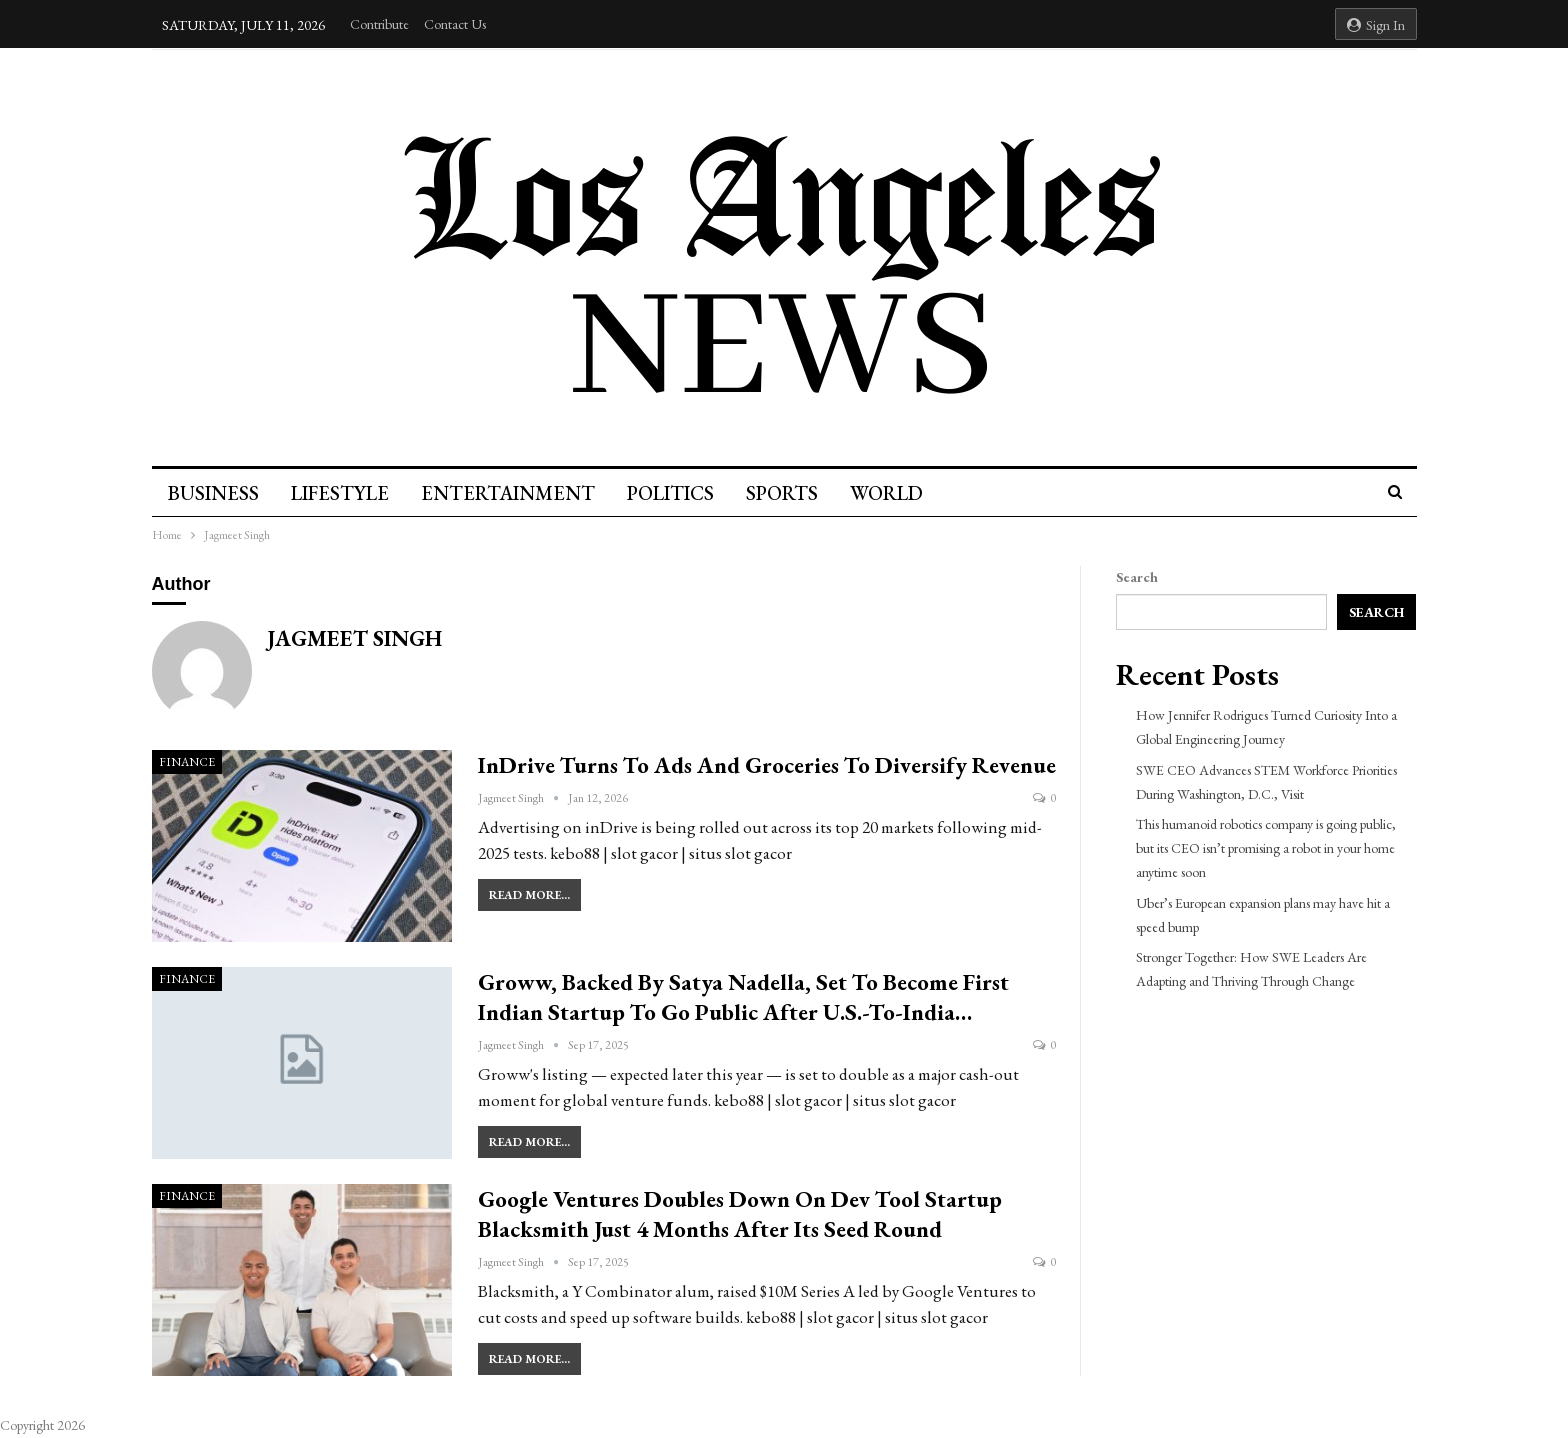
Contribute (379, 24)
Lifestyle (343, 493)
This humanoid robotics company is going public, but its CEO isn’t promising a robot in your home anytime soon (1266, 848)
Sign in (1376, 25)
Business (213, 493)
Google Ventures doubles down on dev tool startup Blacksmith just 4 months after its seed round (740, 1214)
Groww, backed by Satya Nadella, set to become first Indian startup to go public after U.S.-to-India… (743, 997)
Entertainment (514, 493)
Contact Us (455, 24)
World (901, 493)
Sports (794, 493)
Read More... (529, 895)
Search (1137, 577)
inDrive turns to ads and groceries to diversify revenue (767, 765)
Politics (679, 493)
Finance (187, 762)
